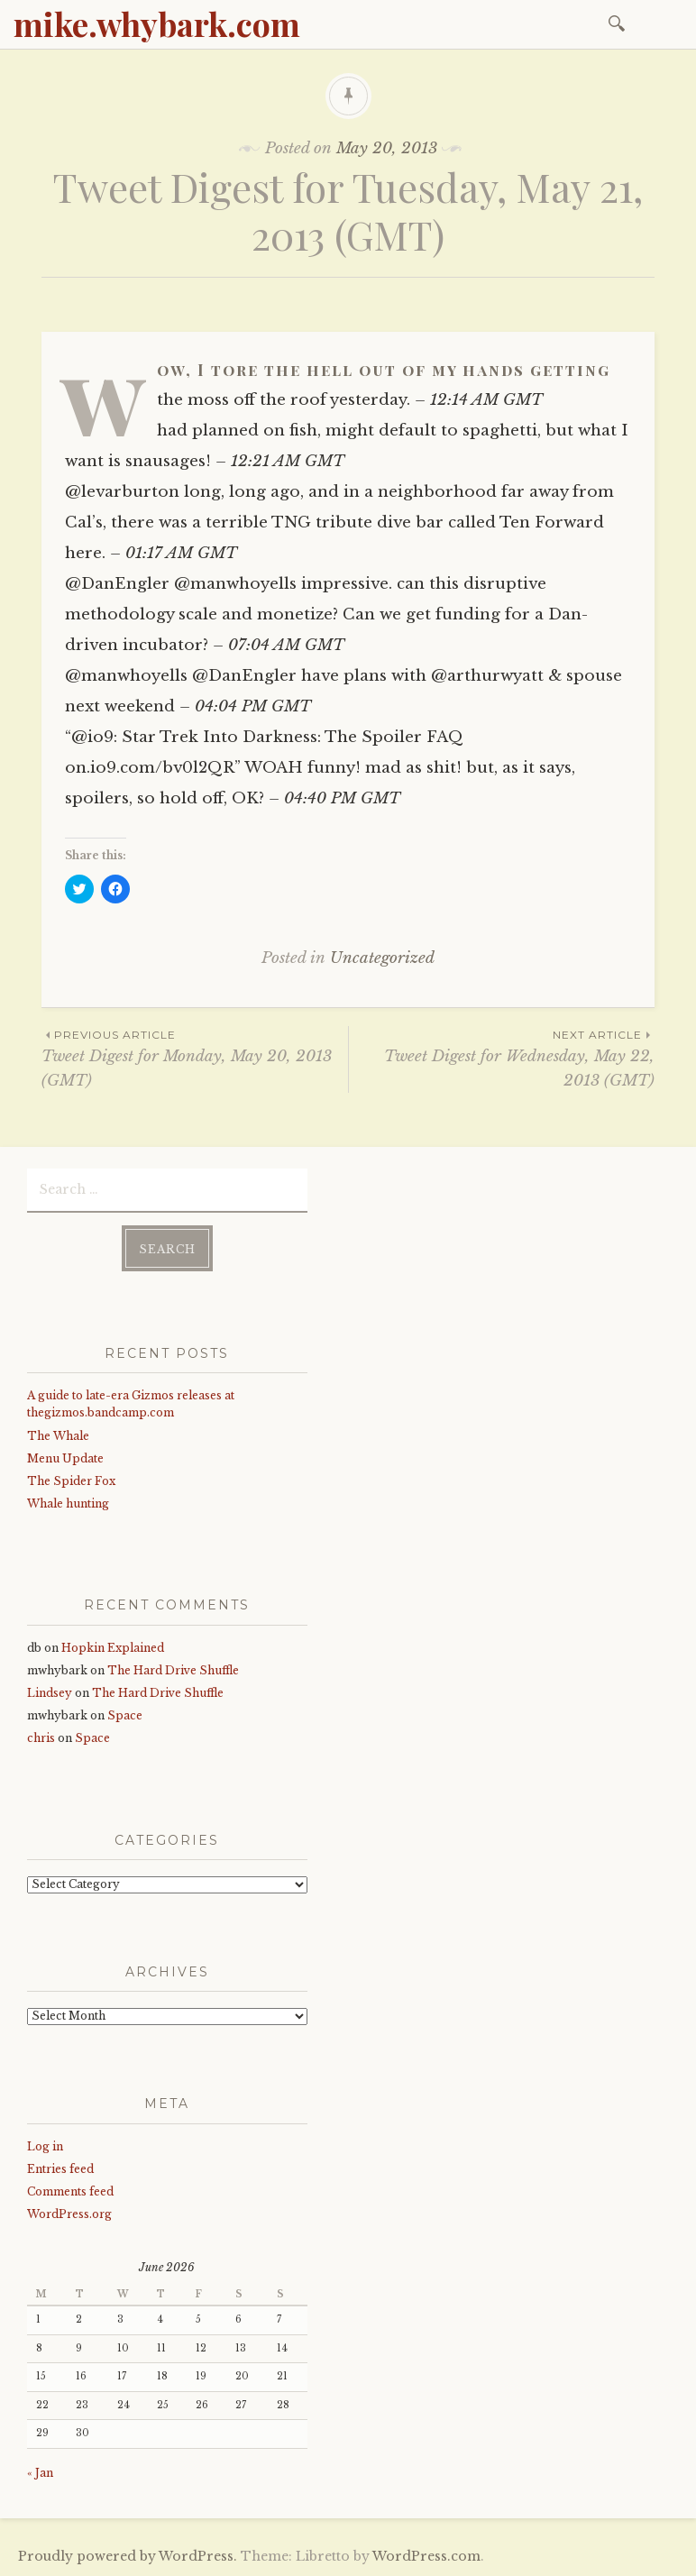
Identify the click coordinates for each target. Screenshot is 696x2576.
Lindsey (49, 1693)
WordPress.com (426, 2556)
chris (41, 1738)
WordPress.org (69, 2214)
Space (124, 1715)
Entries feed (60, 2169)
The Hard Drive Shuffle (173, 1670)
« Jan (40, 2473)
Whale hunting (68, 1503)
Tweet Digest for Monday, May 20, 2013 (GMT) (194, 1057)
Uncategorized (382, 958)
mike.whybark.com (157, 23)
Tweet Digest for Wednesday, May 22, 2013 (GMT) (502, 1057)
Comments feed (70, 2191)
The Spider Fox (71, 1481)
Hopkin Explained (112, 1648)
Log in (45, 2146)
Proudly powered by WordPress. (127, 2556)
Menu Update (65, 1458)
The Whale (58, 1436)
